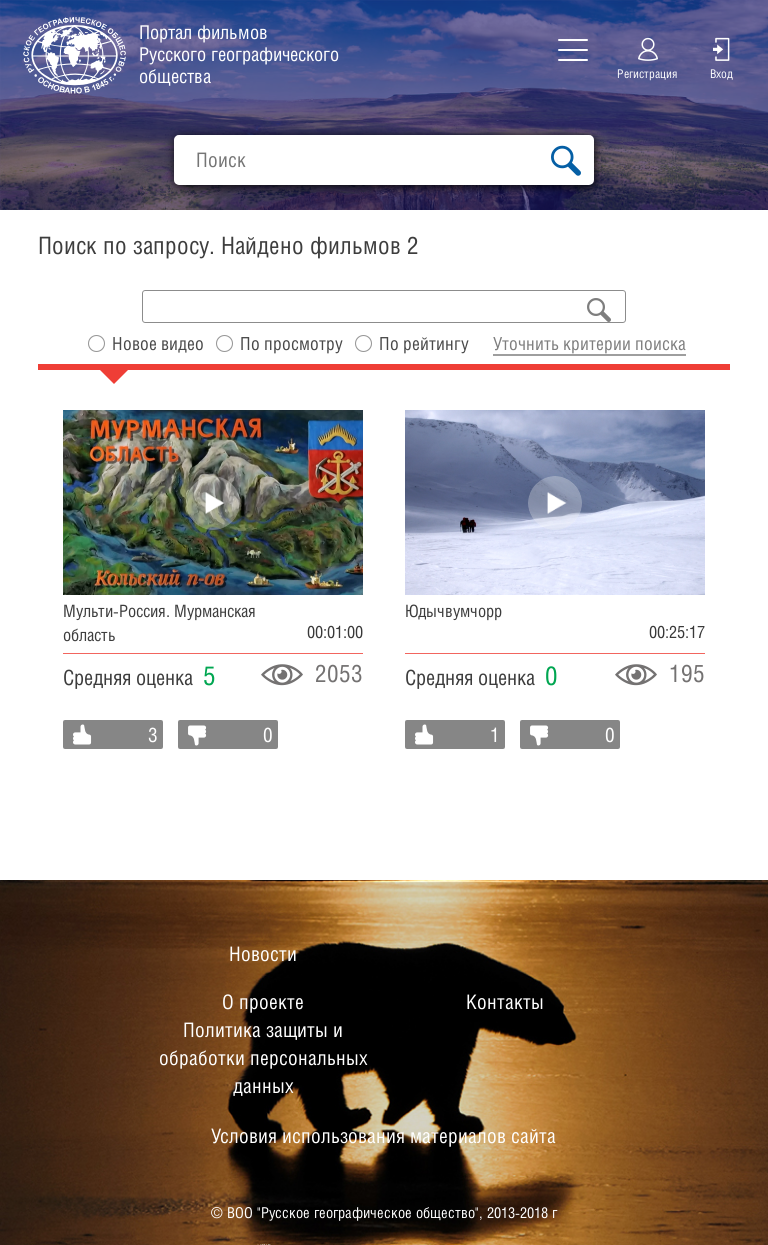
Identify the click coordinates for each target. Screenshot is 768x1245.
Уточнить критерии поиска (589, 343)
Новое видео (158, 343)
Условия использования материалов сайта (383, 1136)
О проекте (263, 1002)
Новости (263, 954)
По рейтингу (424, 343)
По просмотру (291, 343)
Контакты (505, 1002)
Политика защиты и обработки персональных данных (263, 1058)
